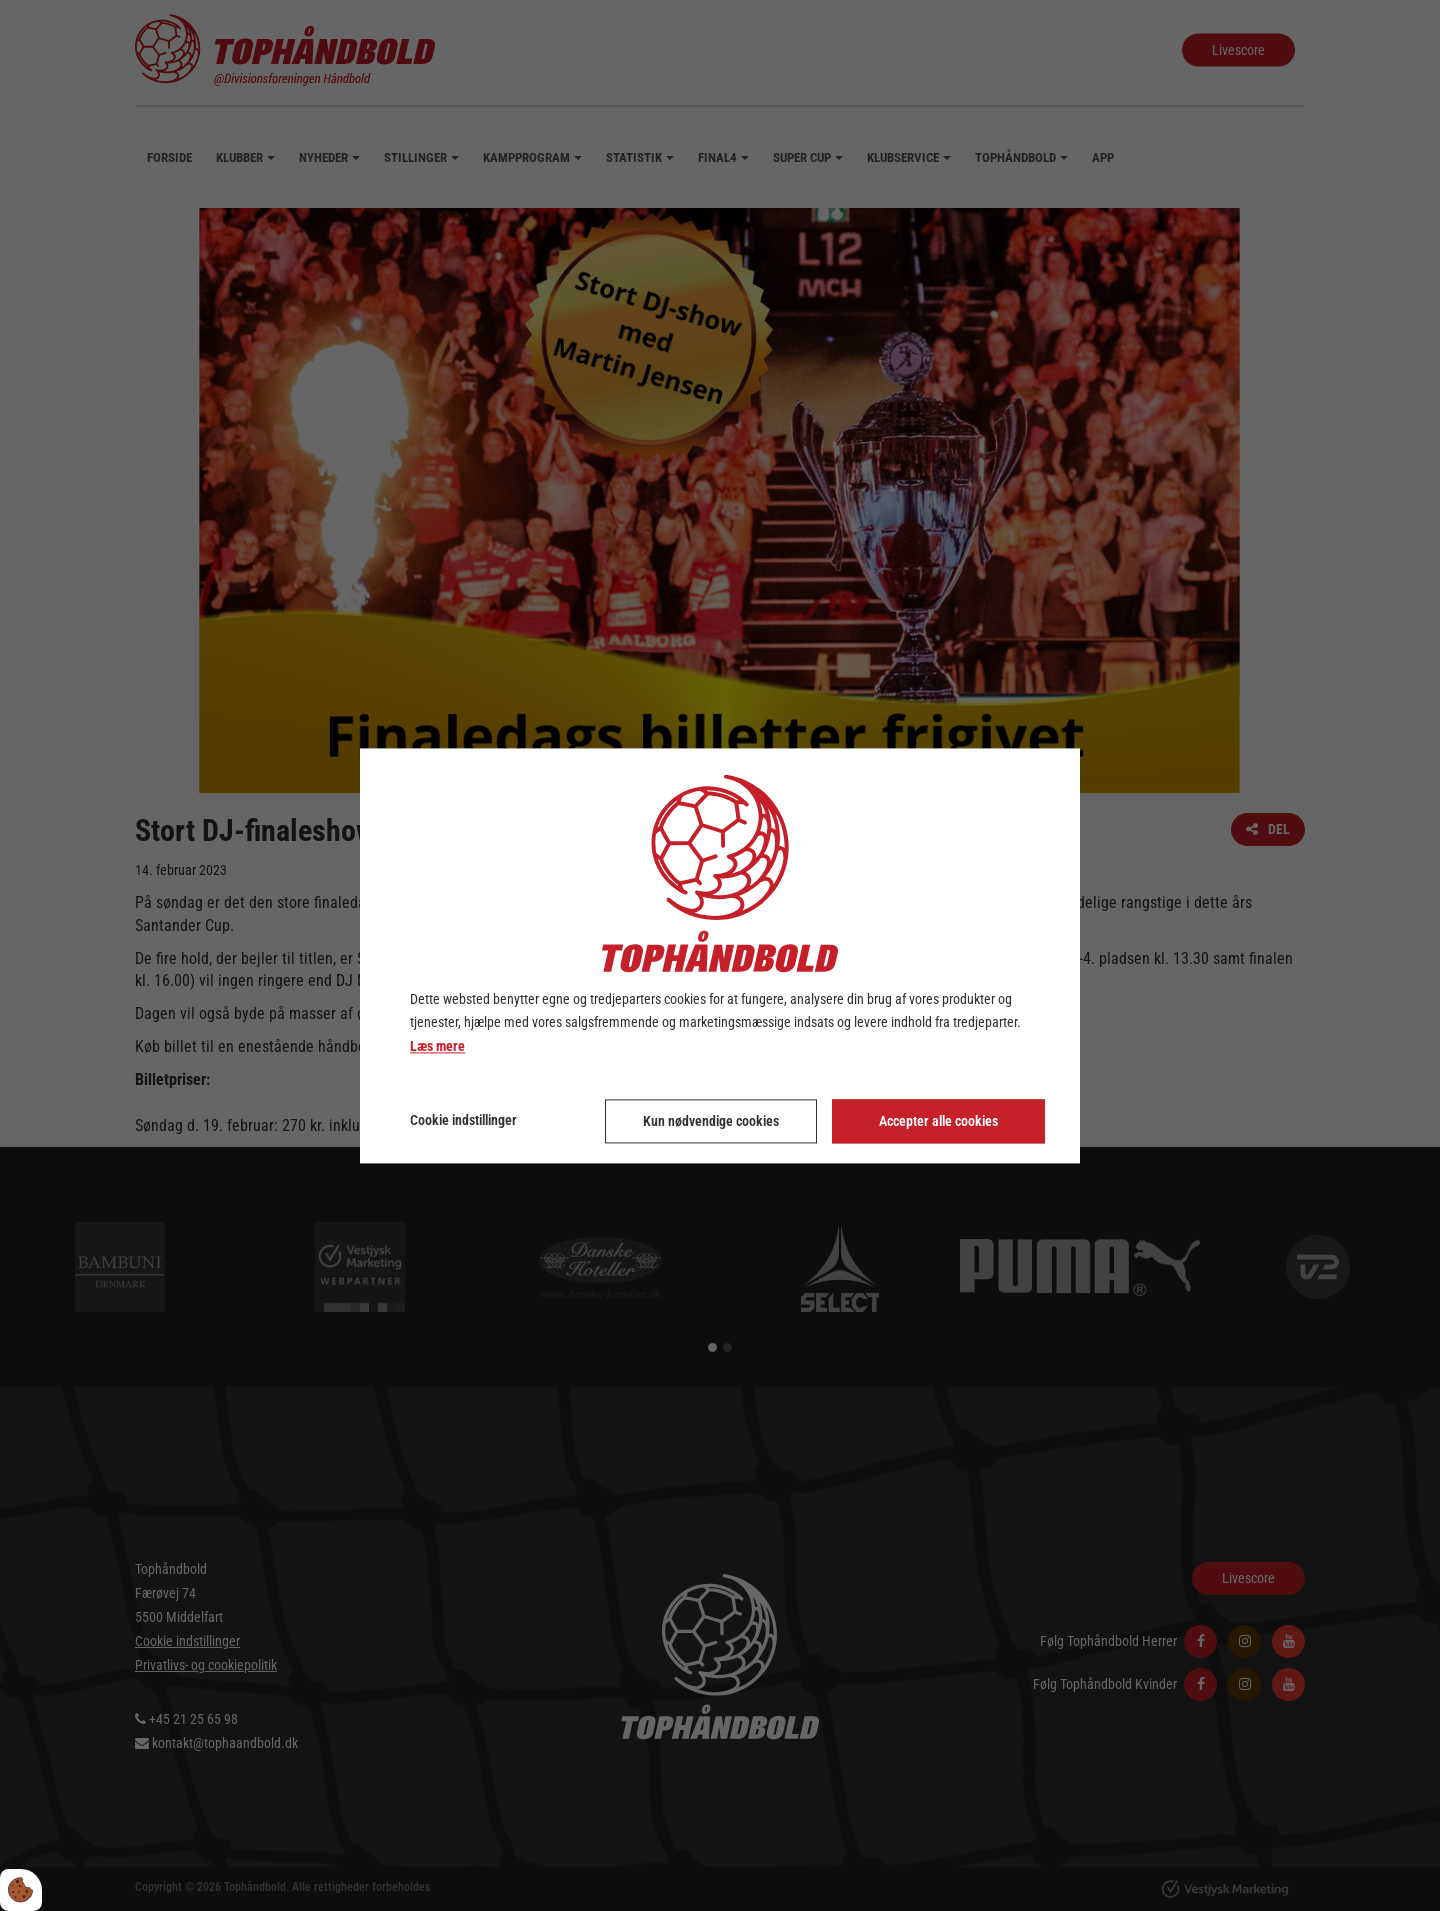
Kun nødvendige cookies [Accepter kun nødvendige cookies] (711, 1121)
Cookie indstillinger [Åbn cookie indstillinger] (463, 1120)
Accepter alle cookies (938, 1121)
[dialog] (720, 955)
